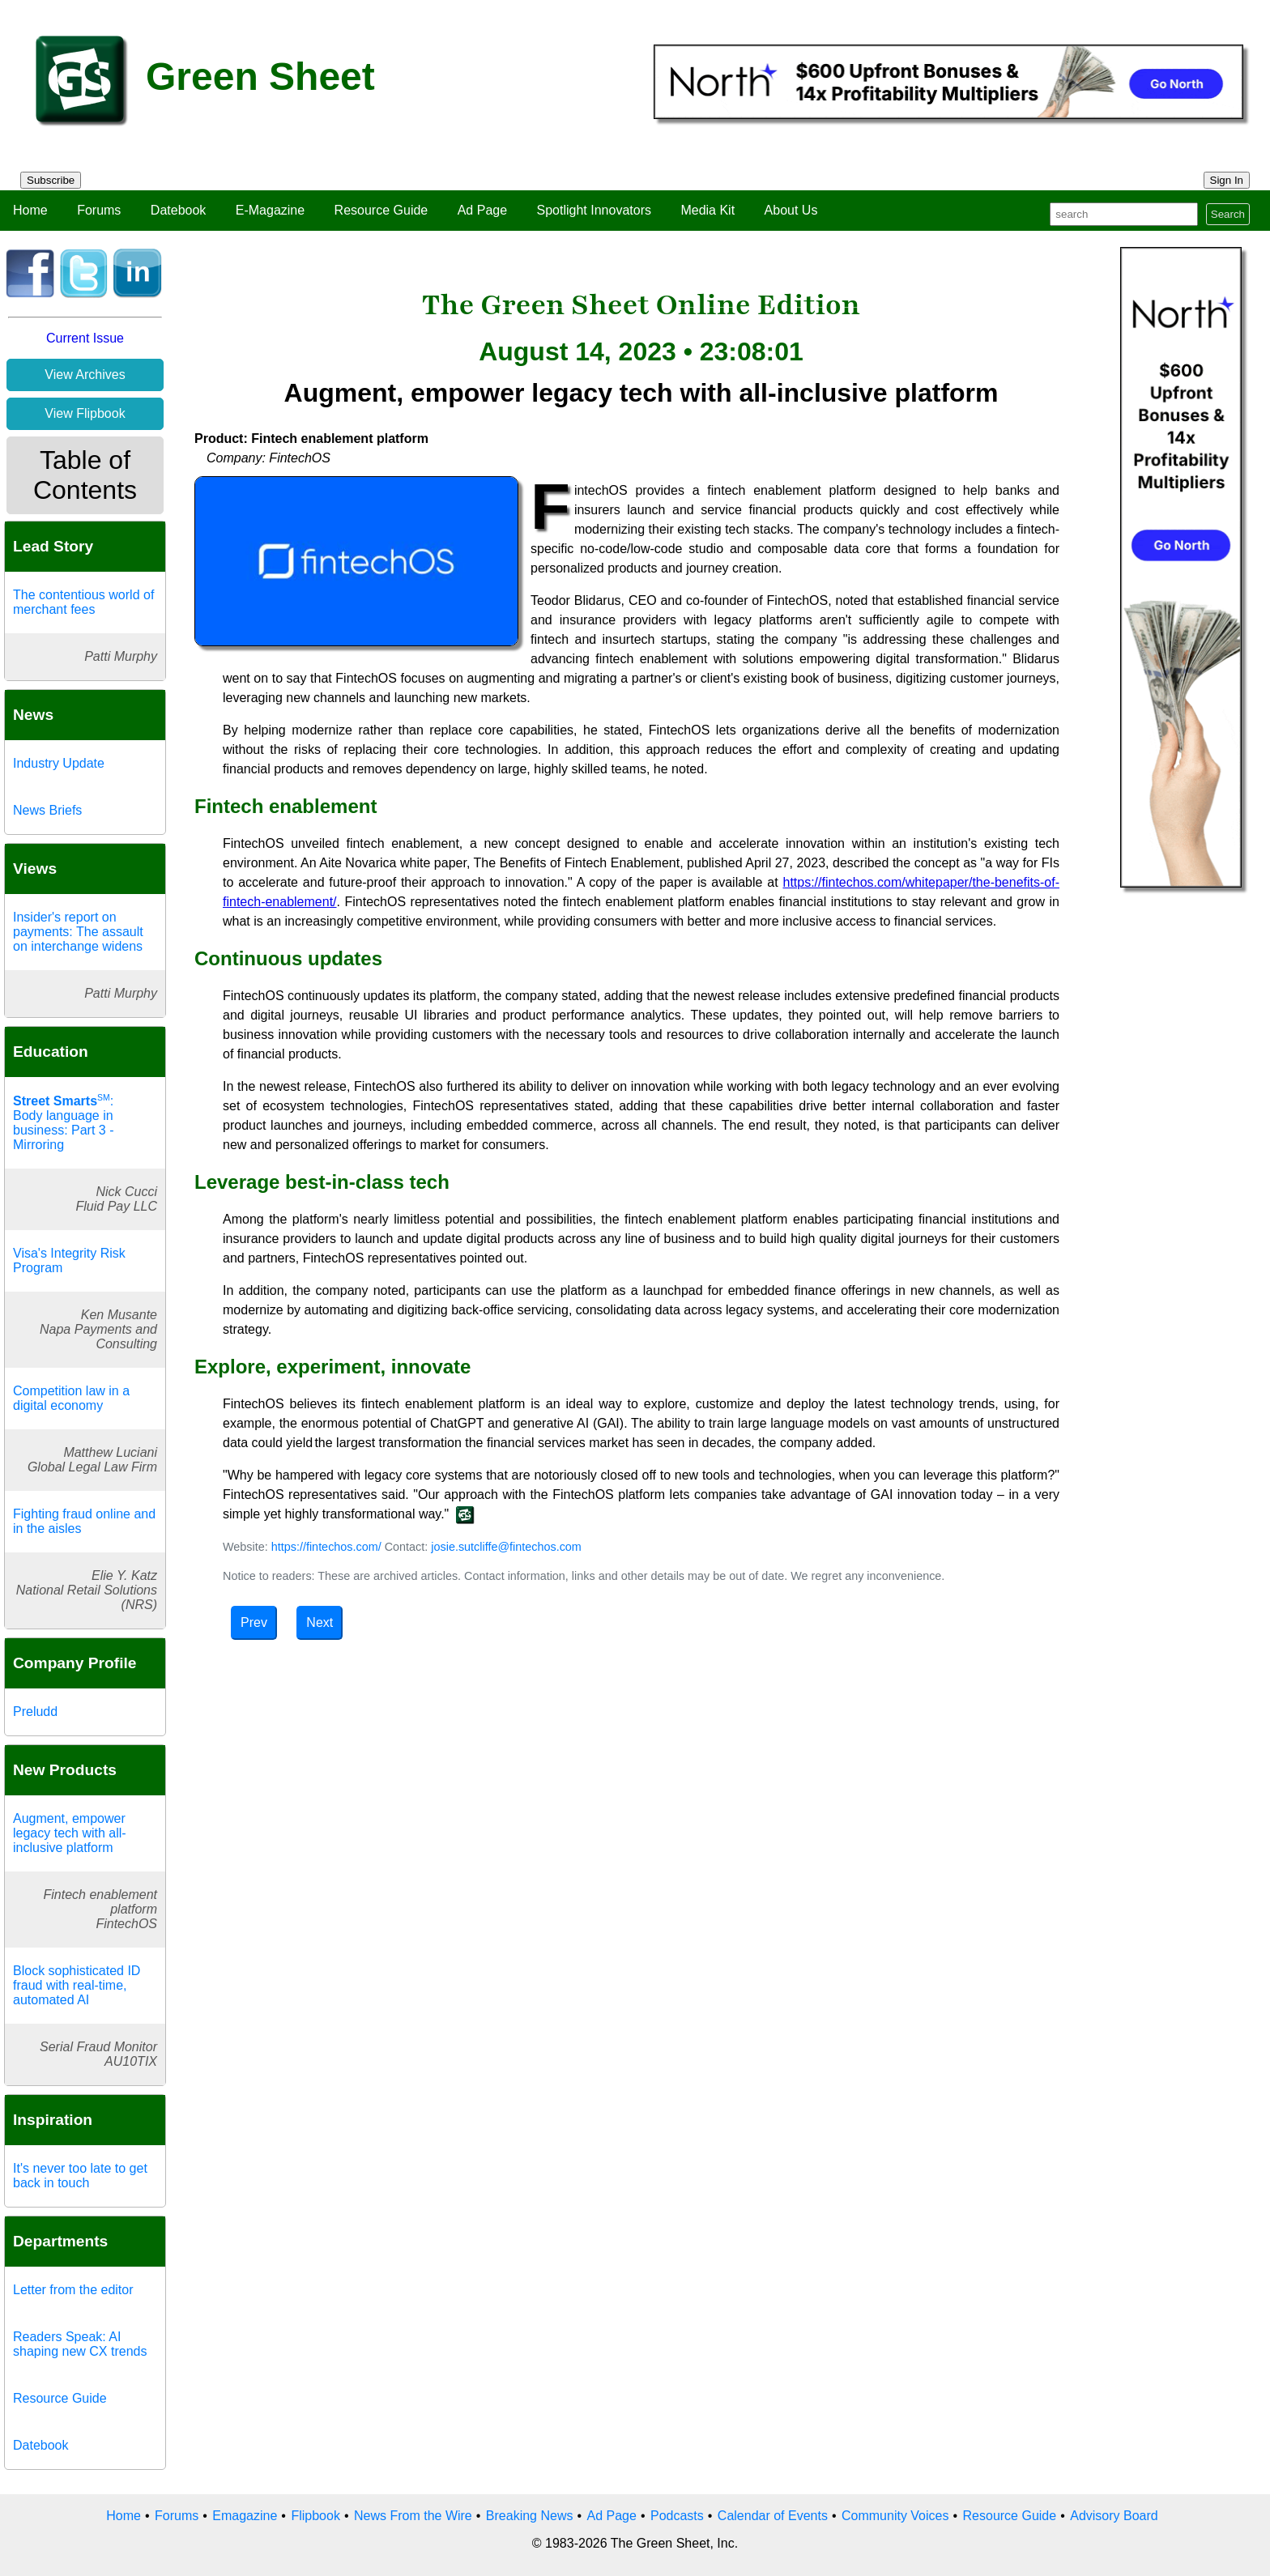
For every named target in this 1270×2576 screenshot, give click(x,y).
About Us (791, 210)
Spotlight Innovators (594, 210)
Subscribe (51, 180)
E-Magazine (270, 210)
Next (319, 1622)
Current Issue (85, 338)
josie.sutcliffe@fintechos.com (506, 1546)
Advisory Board (1114, 2516)
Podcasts (677, 2516)
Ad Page (482, 210)
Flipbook (315, 2516)
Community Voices (895, 2516)
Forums (99, 210)
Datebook (179, 210)
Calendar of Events (773, 2516)
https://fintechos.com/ (326, 1546)
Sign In (1227, 180)
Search (1228, 214)
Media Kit (707, 210)
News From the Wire (413, 2516)
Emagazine (244, 2516)
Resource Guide (381, 210)
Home (30, 210)
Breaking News (529, 2516)
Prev (254, 1622)
